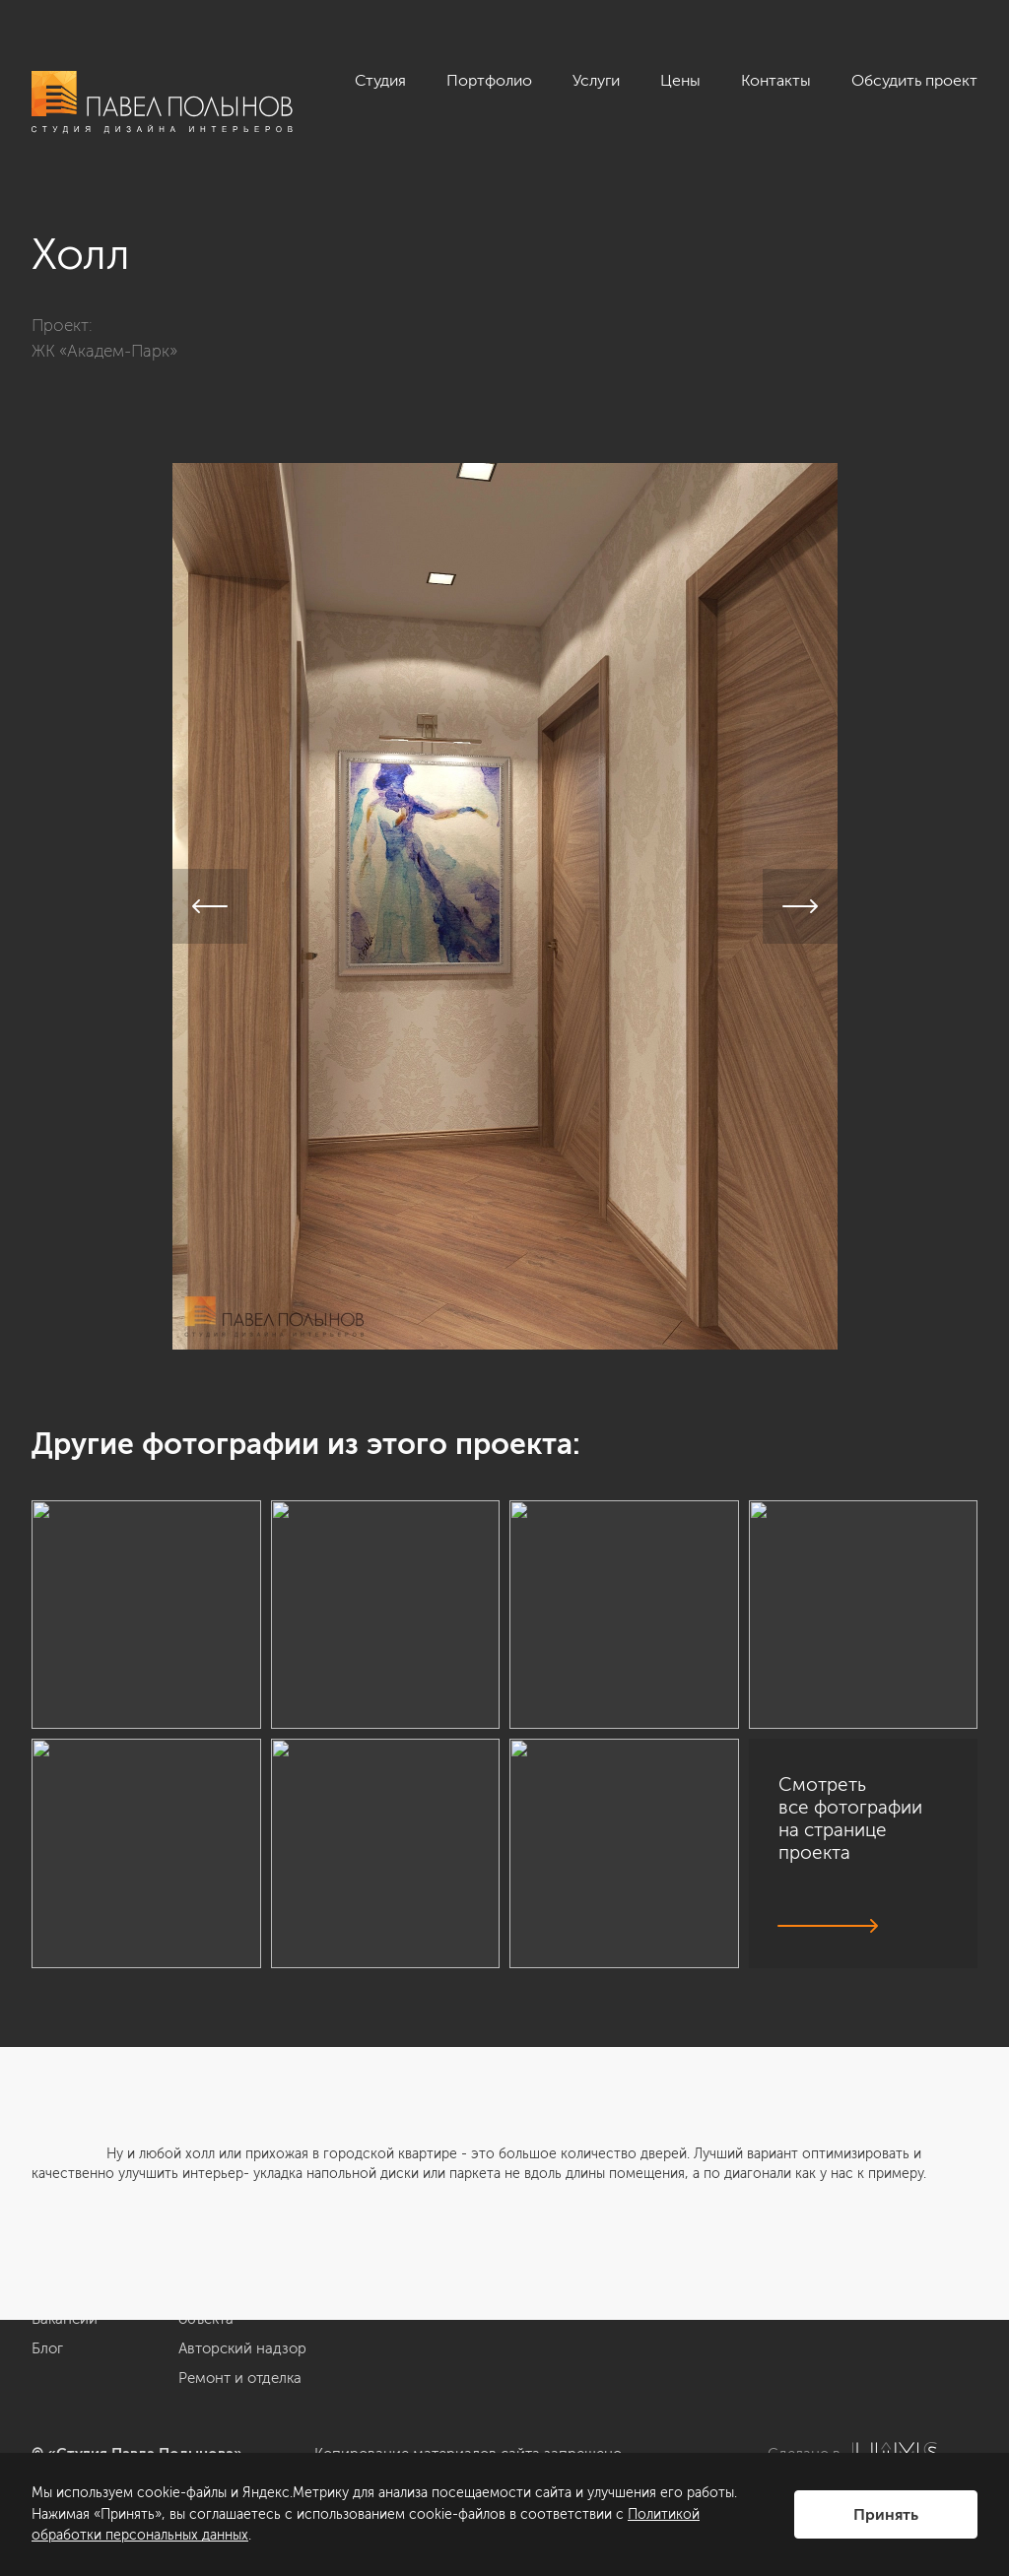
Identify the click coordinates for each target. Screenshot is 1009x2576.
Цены (680, 80)
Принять (885, 2514)
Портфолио (489, 80)
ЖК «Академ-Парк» (104, 351)
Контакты (776, 80)
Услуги (596, 80)
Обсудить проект (914, 80)
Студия (380, 80)
